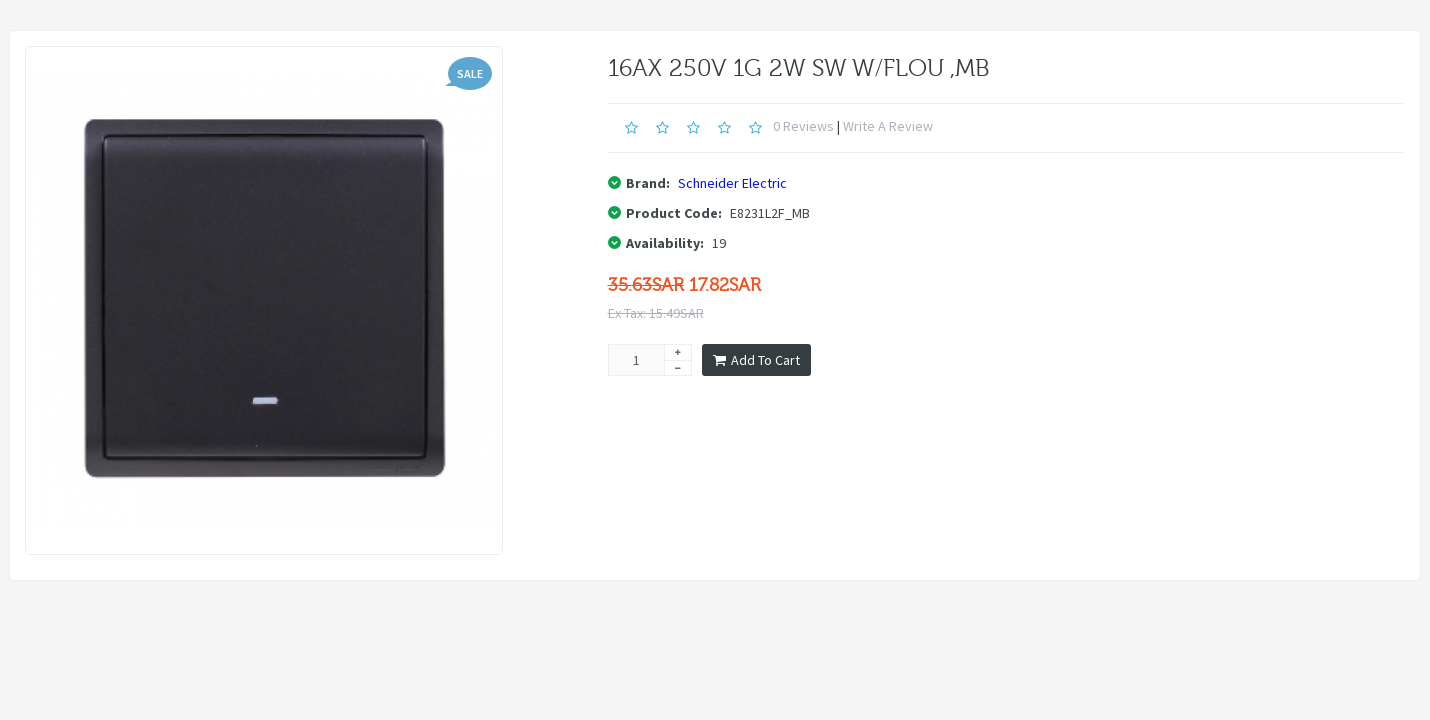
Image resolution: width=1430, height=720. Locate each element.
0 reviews (803, 126)
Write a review (888, 126)
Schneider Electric (732, 183)
